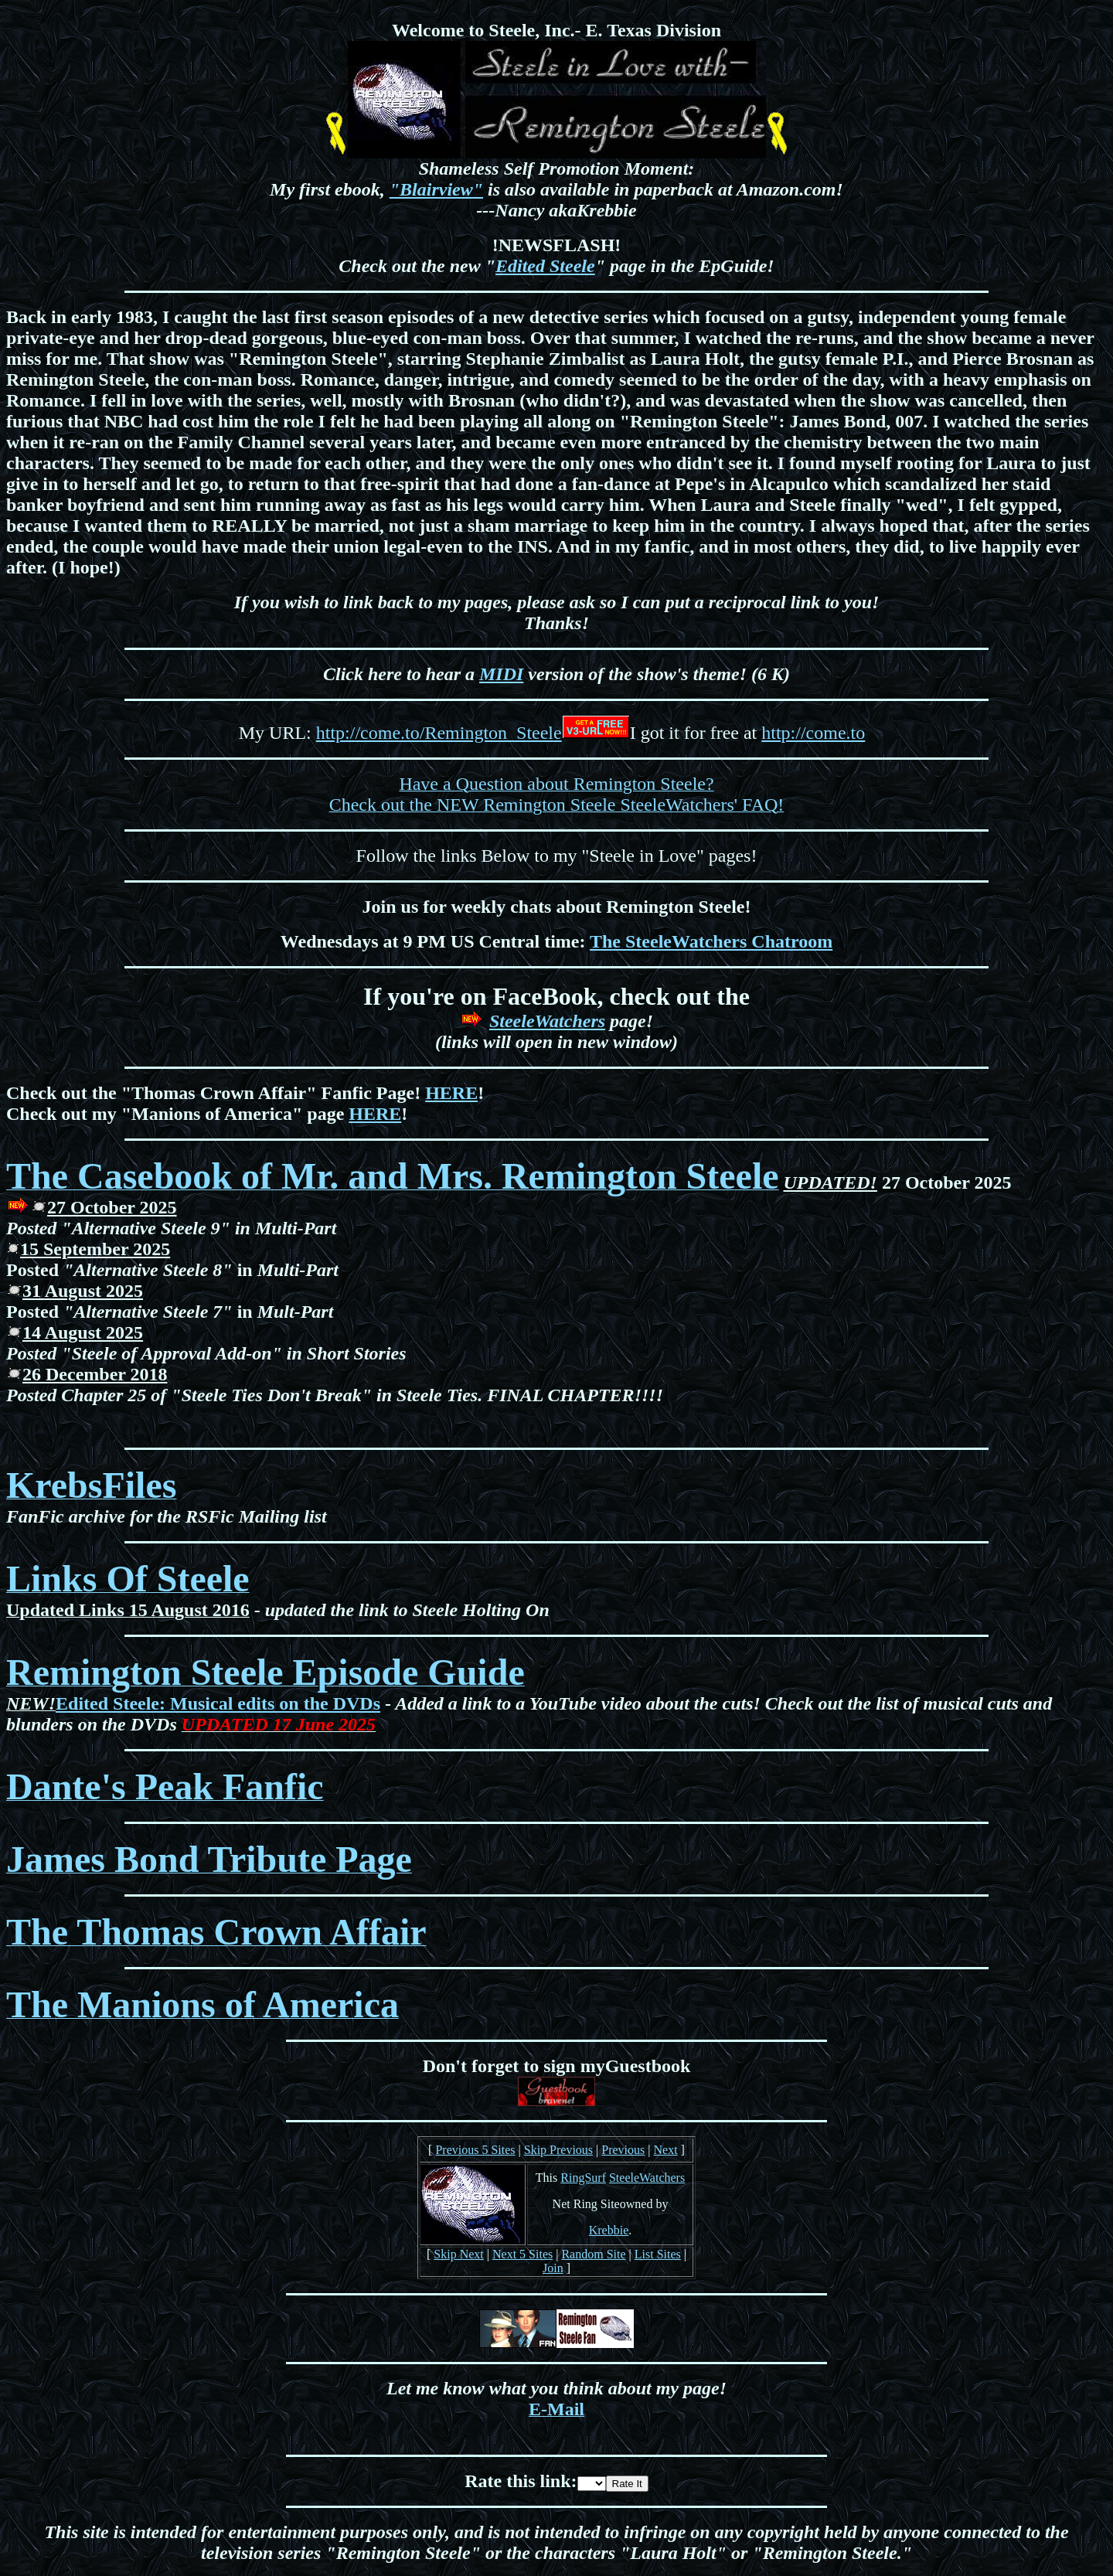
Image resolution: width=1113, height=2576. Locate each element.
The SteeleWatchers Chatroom (711, 941)
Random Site (593, 2254)
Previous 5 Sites (475, 2149)
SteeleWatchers (547, 1021)
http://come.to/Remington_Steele (439, 733)
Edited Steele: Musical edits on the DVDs (218, 1703)
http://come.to (813, 733)
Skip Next (458, 2254)
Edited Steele (545, 266)
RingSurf (583, 2177)
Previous (623, 2149)
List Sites (658, 2254)
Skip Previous (558, 2149)
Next (665, 2149)
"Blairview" (436, 189)
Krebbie (609, 2230)
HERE (451, 1093)
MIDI (501, 674)
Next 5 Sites (522, 2254)
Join (553, 2268)
